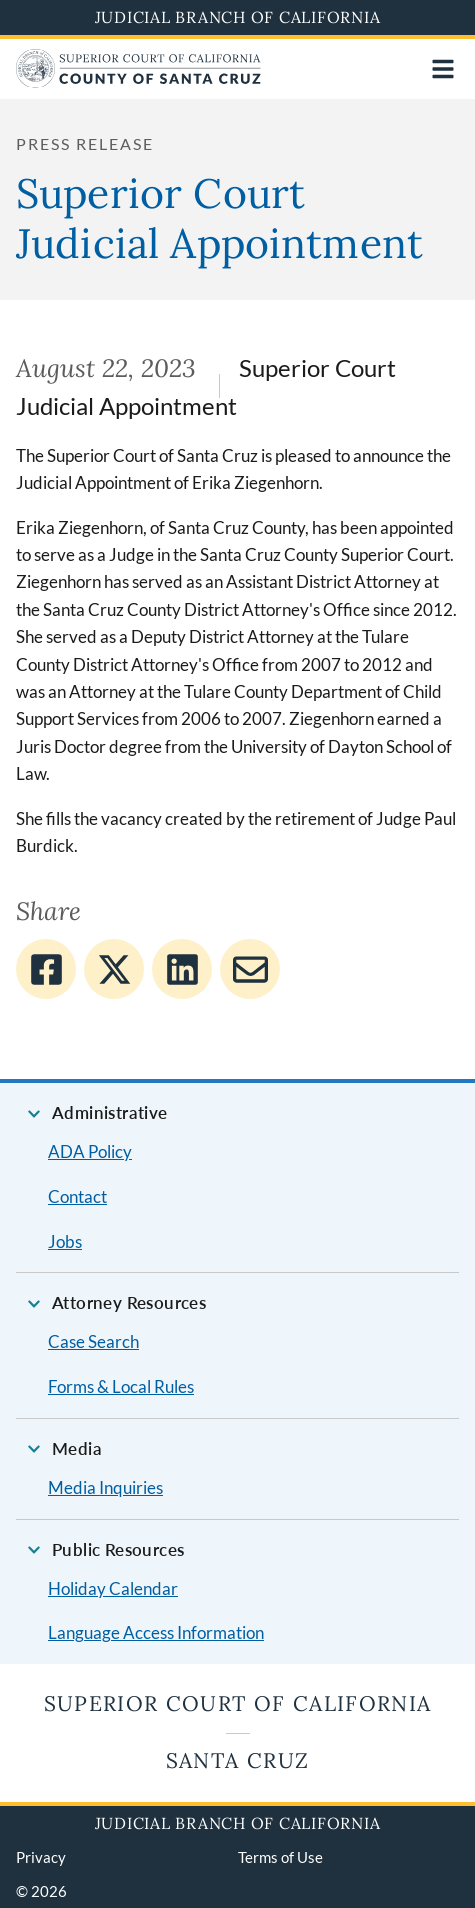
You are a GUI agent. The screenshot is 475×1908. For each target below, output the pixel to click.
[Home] (138, 81)
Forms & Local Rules (121, 1386)
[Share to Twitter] (114, 969)
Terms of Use (280, 1857)
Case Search (93, 1341)
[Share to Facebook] (46, 969)
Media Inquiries (105, 1487)
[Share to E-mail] (250, 969)
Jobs (65, 1241)
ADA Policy (90, 1151)
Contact (77, 1196)
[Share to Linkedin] (182, 969)
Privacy (41, 1857)
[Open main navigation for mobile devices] (443, 69)
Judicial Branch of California (238, 17)
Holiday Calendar (113, 1588)
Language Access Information (156, 1632)
